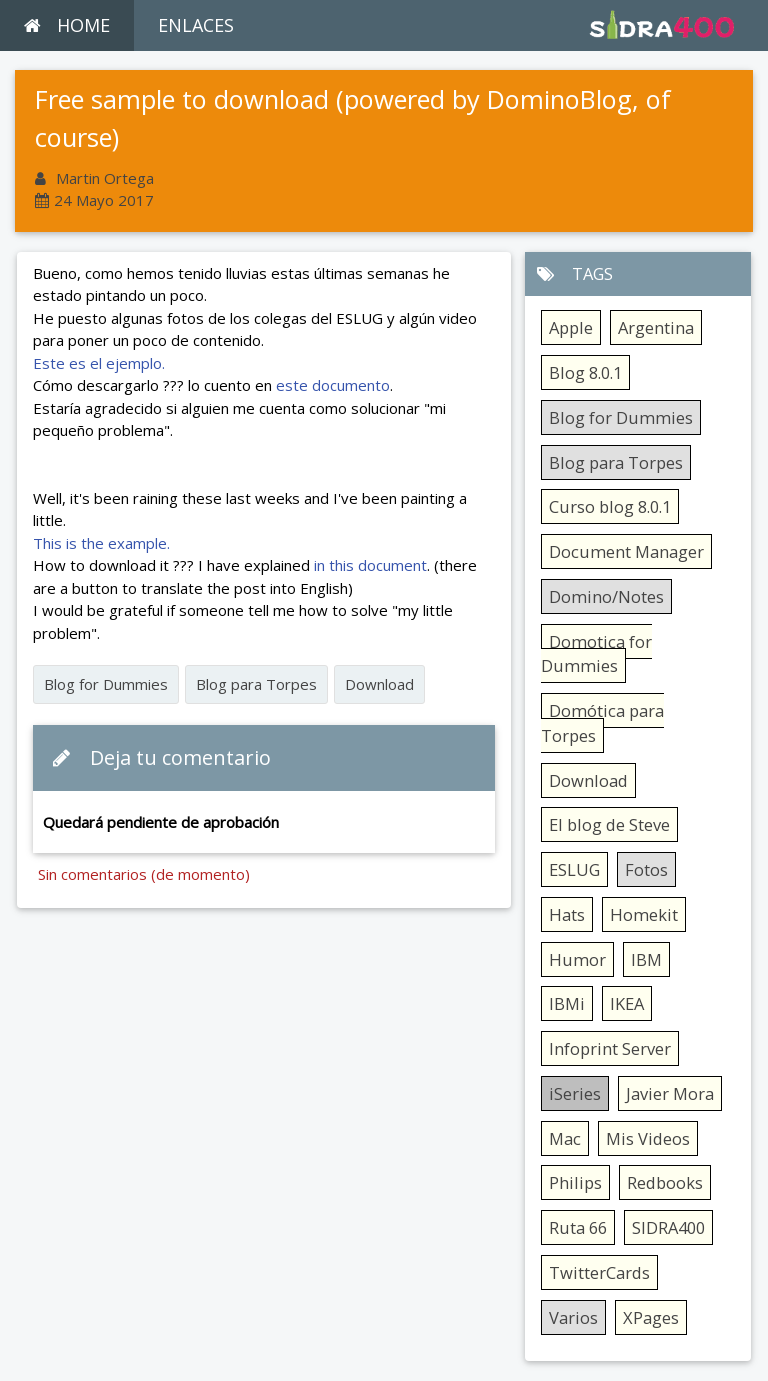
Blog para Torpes (256, 684)
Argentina (656, 327)
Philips (575, 1182)
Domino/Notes (606, 596)
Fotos (646, 869)
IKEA (627, 1003)
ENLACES (196, 25)
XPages (651, 1317)
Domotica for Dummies (596, 654)
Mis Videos (648, 1138)
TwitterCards (599, 1272)
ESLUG (574, 869)
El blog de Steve (609, 824)
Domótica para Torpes (602, 723)
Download (379, 684)
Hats (567, 914)
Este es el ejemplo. (99, 363)
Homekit (644, 914)
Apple (571, 327)
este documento (331, 385)
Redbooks (665, 1182)
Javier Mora (670, 1093)
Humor (577, 959)
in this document (370, 565)
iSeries (575, 1093)
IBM (646, 959)
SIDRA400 (668, 1227)
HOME (67, 25)
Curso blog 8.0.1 (610, 506)
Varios (573, 1317)
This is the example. (101, 543)
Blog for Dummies (106, 684)
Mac (565, 1138)
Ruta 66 (578, 1227)
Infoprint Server (610, 1048)
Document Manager (626, 551)
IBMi (567, 1003)
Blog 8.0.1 (585, 372)
